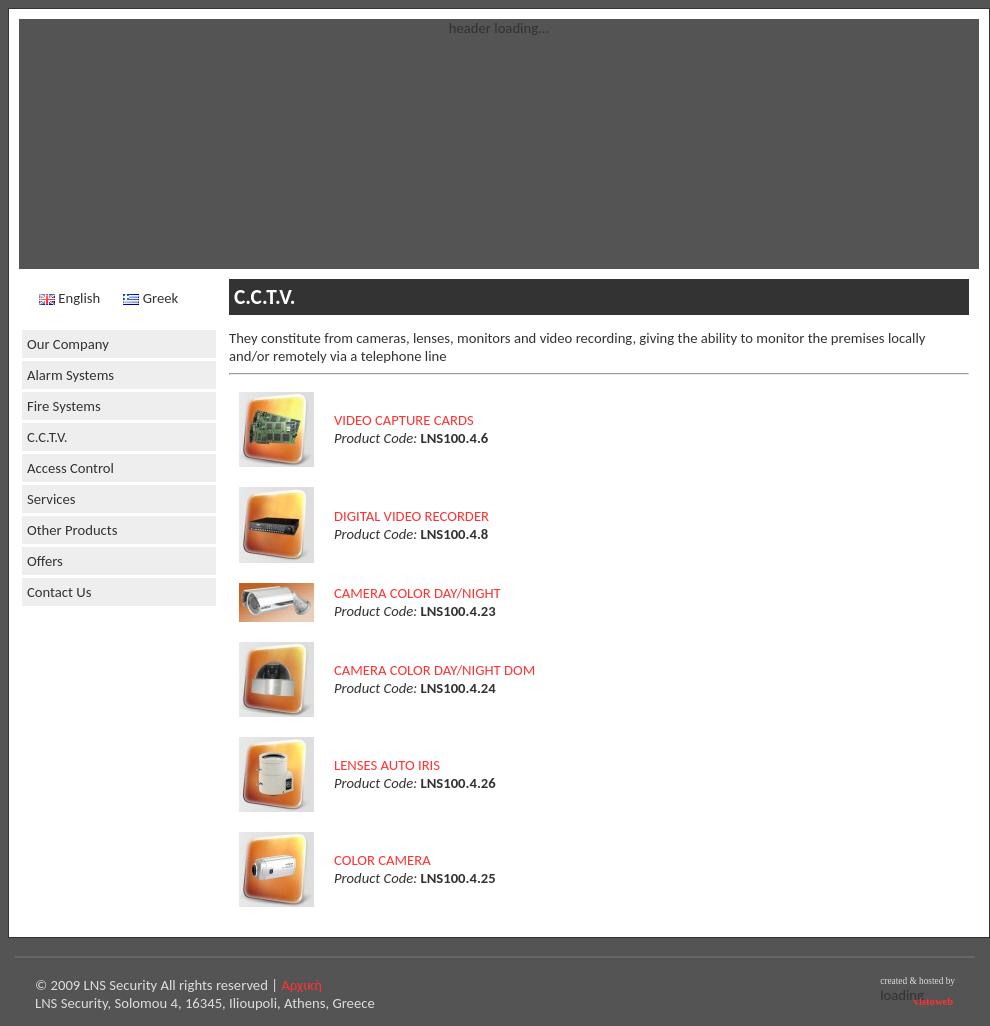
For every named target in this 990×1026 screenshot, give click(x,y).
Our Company (68, 344)
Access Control (70, 468)
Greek (150, 298)
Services (51, 499)
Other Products (72, 530)
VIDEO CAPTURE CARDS (404, 420)
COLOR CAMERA (382, 860)
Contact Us (59, 592)
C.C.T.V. (47, 437)
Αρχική (301, 985)
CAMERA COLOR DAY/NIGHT (417, 593)
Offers (45, 561)
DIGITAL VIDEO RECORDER (411, 516)
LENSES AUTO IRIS (387, 765)
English (69, 298)
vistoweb (934, 1001)
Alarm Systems (70, 375)
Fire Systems (64, 406)
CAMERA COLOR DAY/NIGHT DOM (434, 670)
